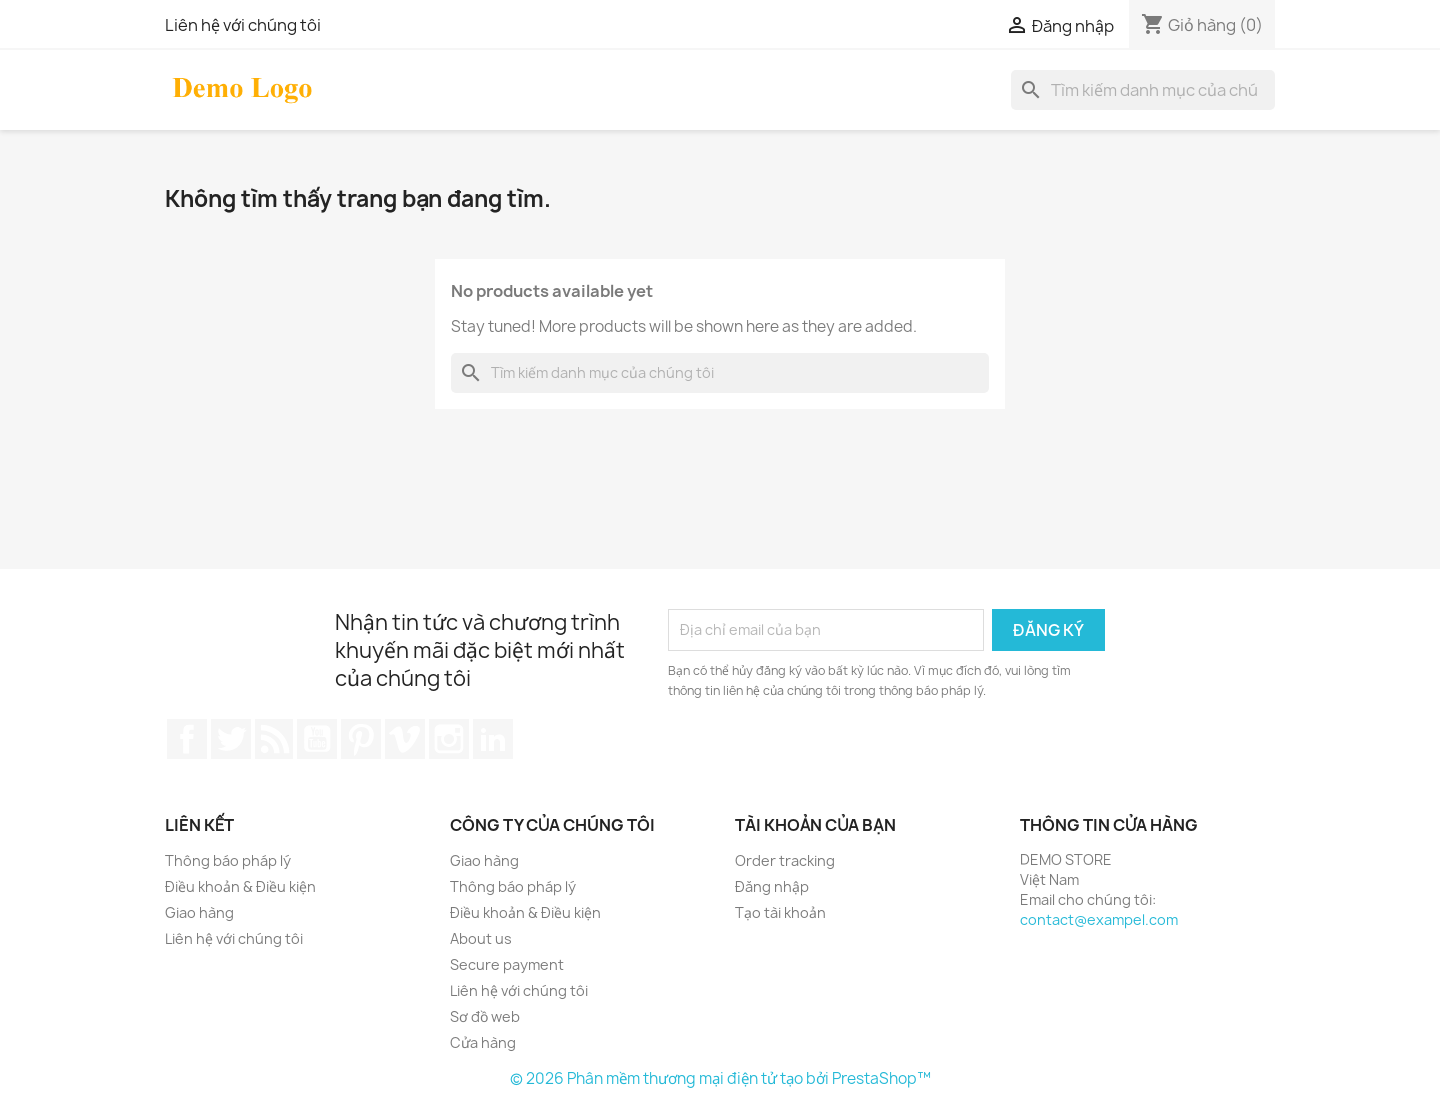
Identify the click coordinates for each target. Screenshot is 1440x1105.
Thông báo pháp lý (228, 860)
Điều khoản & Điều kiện (240, 886)
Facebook (187, 739)
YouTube (317, 739)
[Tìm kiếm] (1143, 90)
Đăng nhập (772, 886)
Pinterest (361, 739)
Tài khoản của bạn (815, 825)
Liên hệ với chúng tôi (243, 25)
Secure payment (507, 964)
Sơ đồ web (485, 1016)
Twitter (231, 739)
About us (481, 938)
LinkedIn (493, 739)
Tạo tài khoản (780, 912)
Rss (274, 739)
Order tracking (785, 860)
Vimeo (405, 739)
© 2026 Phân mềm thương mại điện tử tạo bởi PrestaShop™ (720, 1078)
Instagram (449, 739)
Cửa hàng (483, 1042)
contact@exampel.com (1099, 919)
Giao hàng (199, 912)
